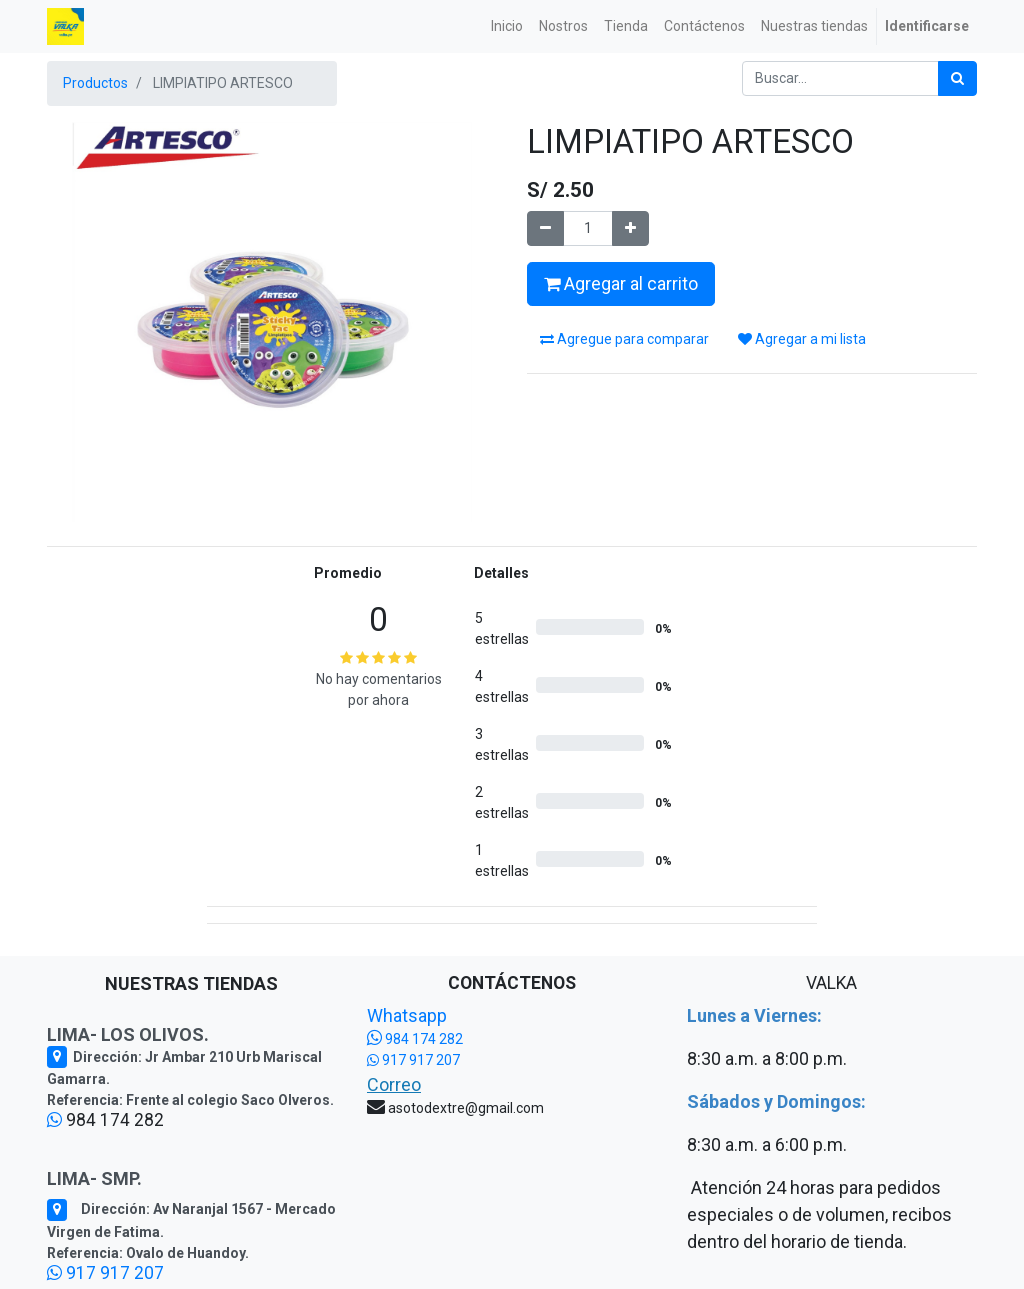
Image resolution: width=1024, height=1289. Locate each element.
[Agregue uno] (630, 228)
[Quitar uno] (545, 228)
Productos (95, 83)
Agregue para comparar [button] (624, 339)
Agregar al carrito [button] (621, 284)
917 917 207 (105, 1273)
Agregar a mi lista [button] (802, 339)
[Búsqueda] (957, 78)
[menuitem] (507, 26)
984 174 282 (415, 1039)
